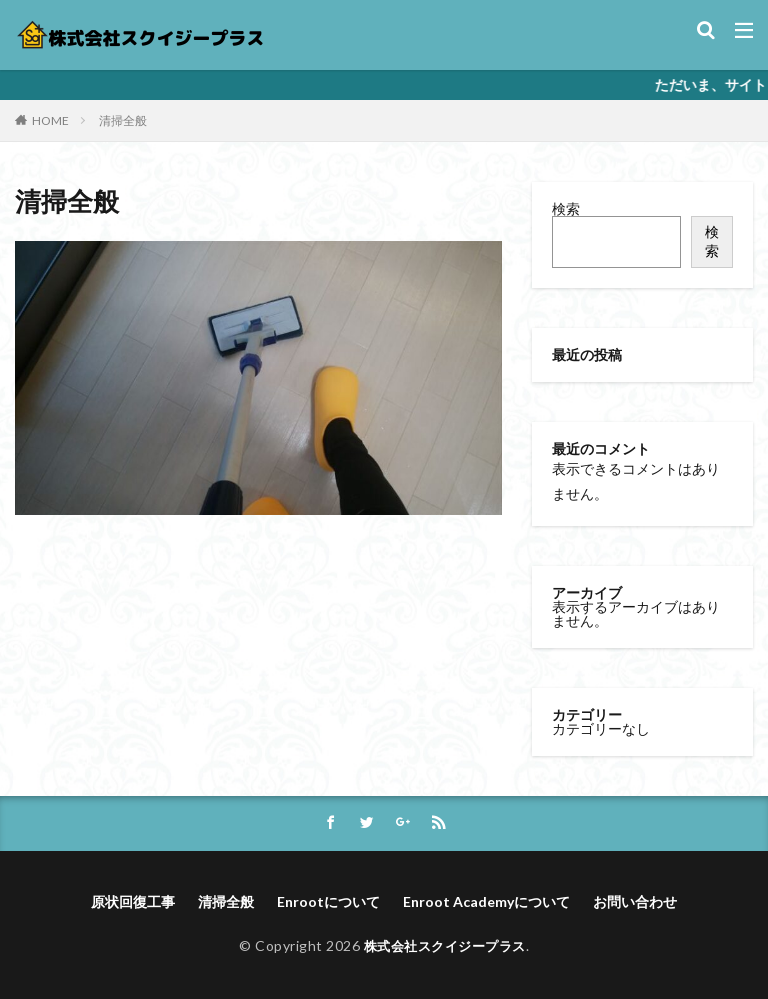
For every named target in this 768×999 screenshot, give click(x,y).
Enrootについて (328, 901)
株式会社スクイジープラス (445, 945)
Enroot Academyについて (486, 901)
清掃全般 (123, 120)
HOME (50, 120)
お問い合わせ (635, 901)
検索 (566, 208)
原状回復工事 (133, 901)
